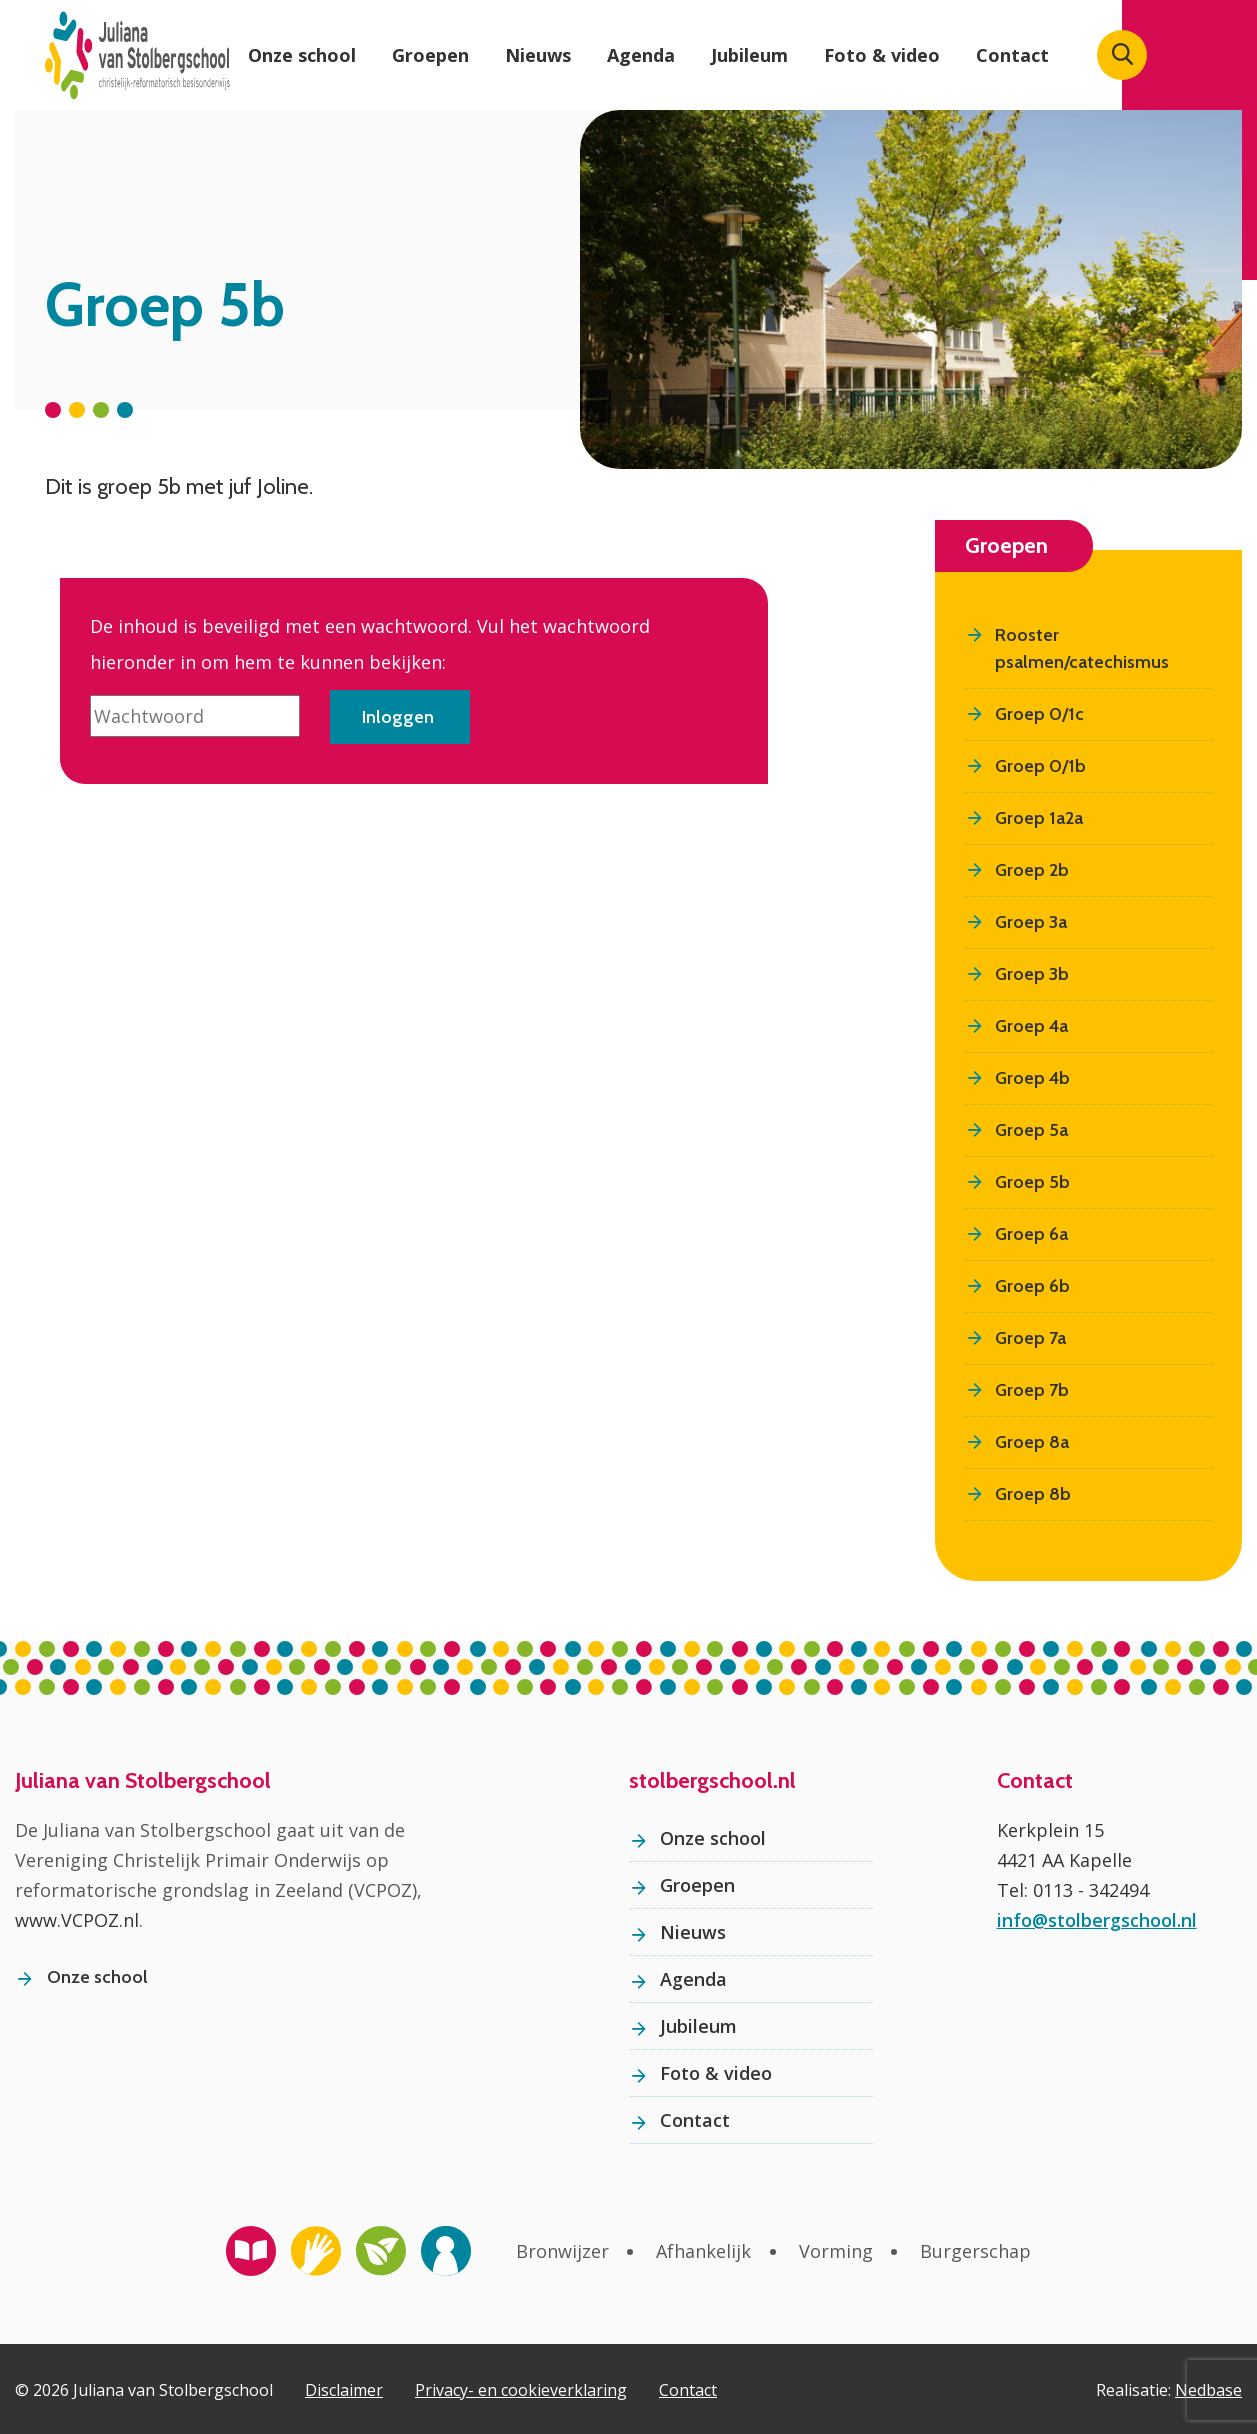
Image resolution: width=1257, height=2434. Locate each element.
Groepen (430, 55)
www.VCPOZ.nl (77, 1918)
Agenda (641, 55)
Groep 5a (1031, 1128)
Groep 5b (1032, 1180)
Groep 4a (1031, 1024)
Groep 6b (1032, 1284)
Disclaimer (344, 2388)
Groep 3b (1032, 972)
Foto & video (882, 55)
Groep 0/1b (1040, 764)
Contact (1012, 55)
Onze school (302, 55)
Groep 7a (1030, 1336)
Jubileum (749, 55)
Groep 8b (1033, 1492)
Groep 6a (1031, 1232)
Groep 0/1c (1039, 712)
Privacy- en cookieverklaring (521, 2388)
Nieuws (538, 55)
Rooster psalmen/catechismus (1082, 646)
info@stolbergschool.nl (1097, 1918)
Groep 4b (1032, 1076)
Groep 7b (1032, 1388)
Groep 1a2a (1039, 816)
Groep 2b (1032, 868)
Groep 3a (1031, 920)
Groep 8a (1032, 1440)
